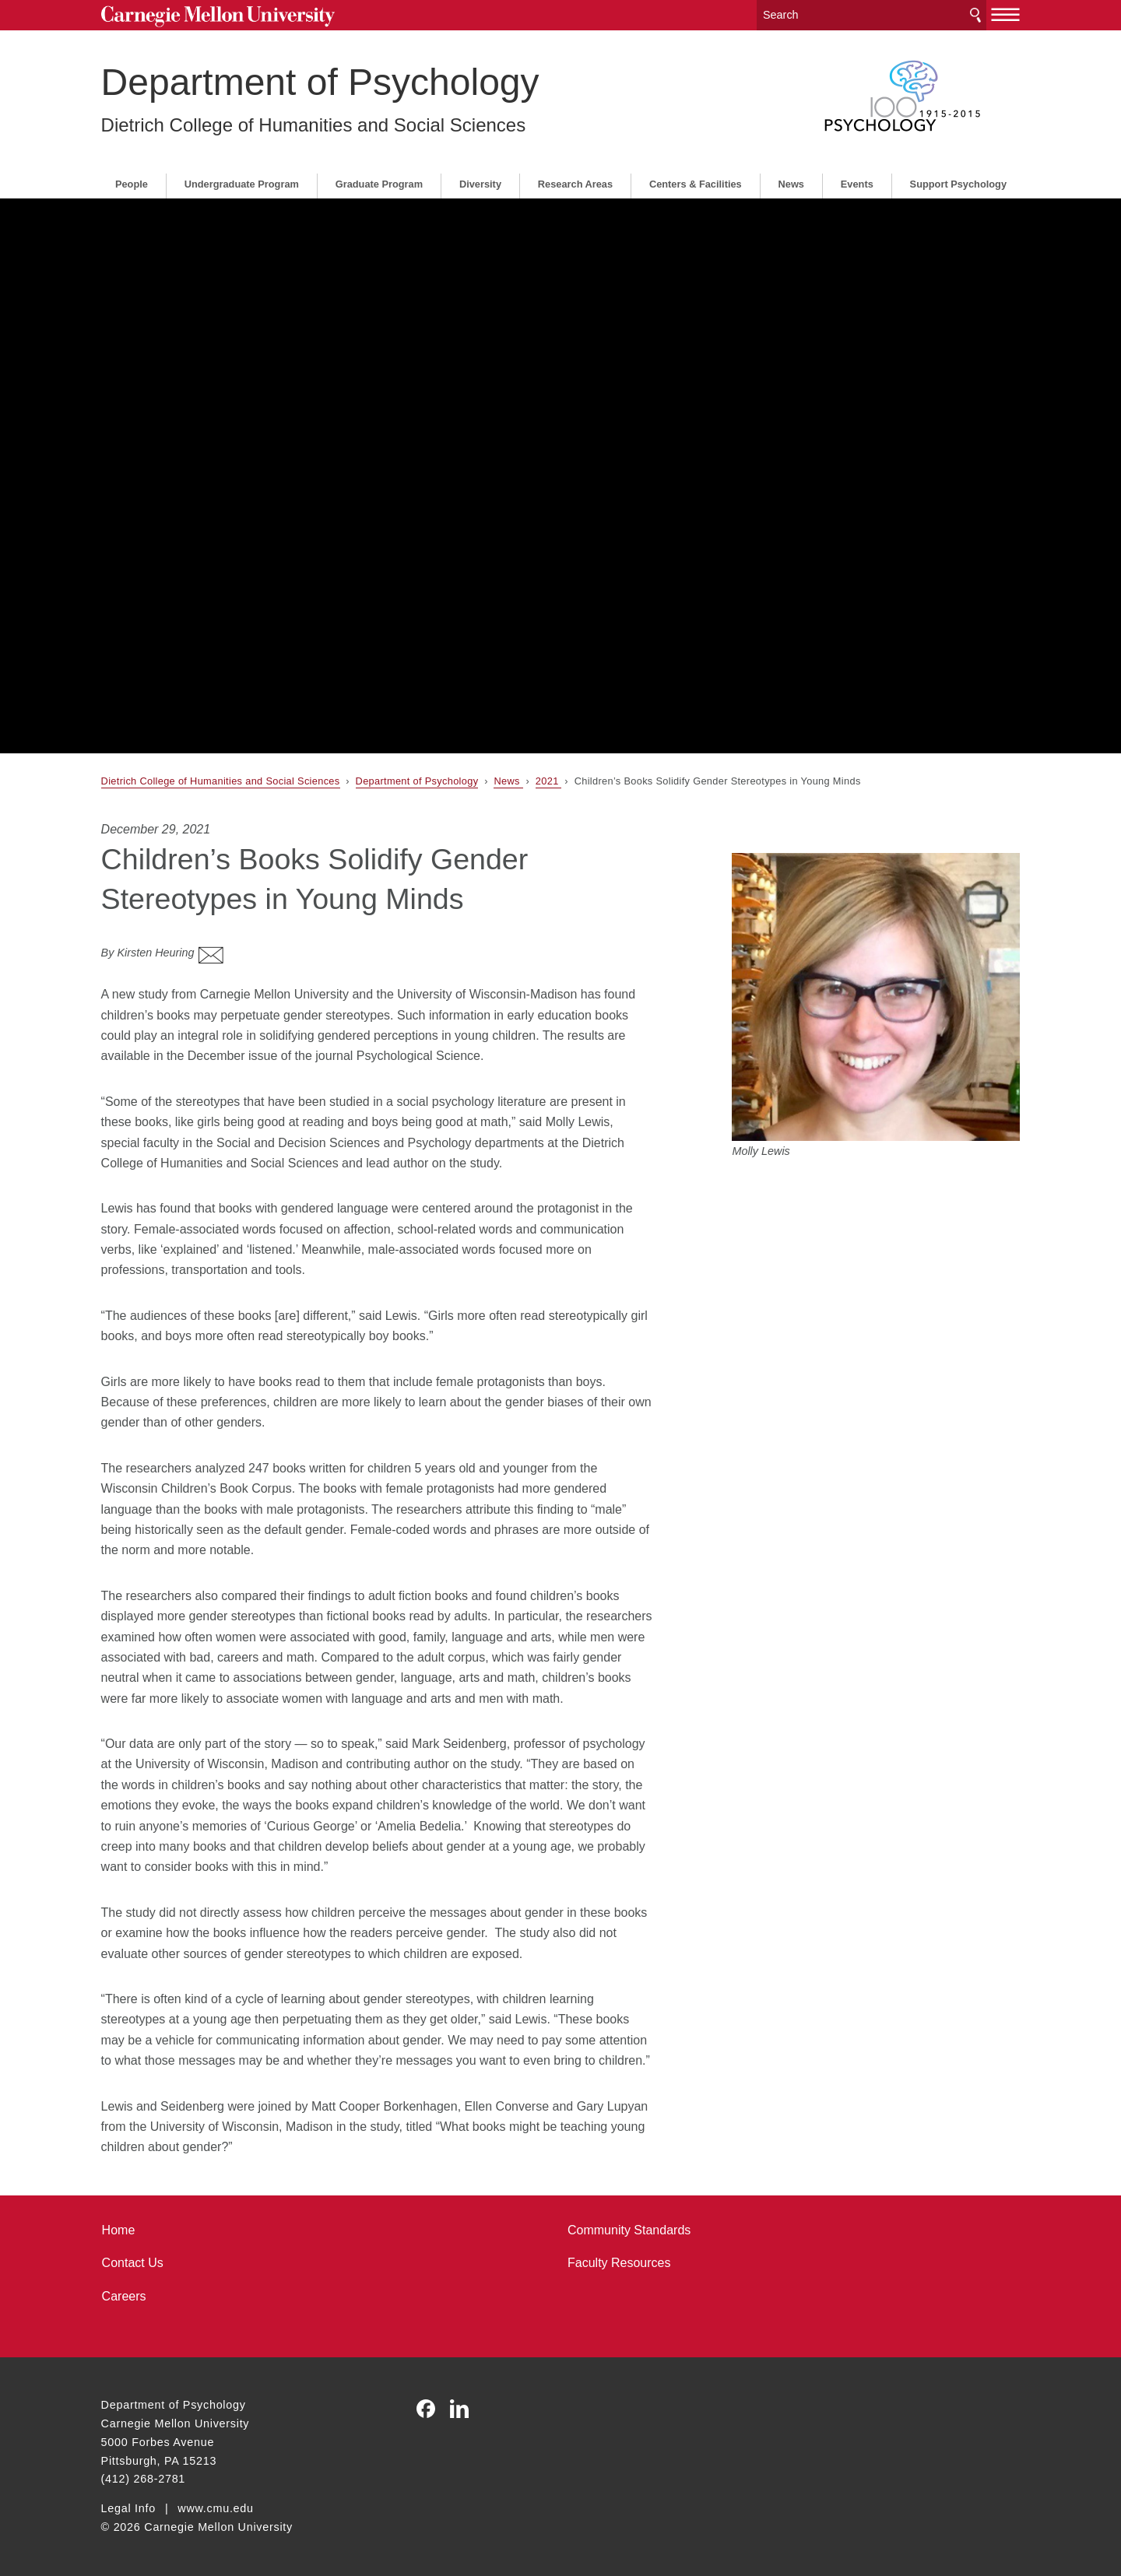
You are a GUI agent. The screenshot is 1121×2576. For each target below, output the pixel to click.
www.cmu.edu (215, 2508)
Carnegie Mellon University (218, 17)
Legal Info (128, 2508)
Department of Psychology (320, 82)
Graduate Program (379, 184)
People (131, 184)
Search (975, 15)
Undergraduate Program (241, 184)
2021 (549, 781)
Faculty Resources (619, 2262)
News (791, 184)
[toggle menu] (1006, 14)
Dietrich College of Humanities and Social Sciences (313, 124)
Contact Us (132, 2262)
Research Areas (575, 184)
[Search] (871, 15)
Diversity (480, 184)
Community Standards (629, 2230)
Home (118, 2230)
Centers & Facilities (695, 184)
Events (857, 184)
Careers (124, 2296)
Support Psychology (958, 184)
